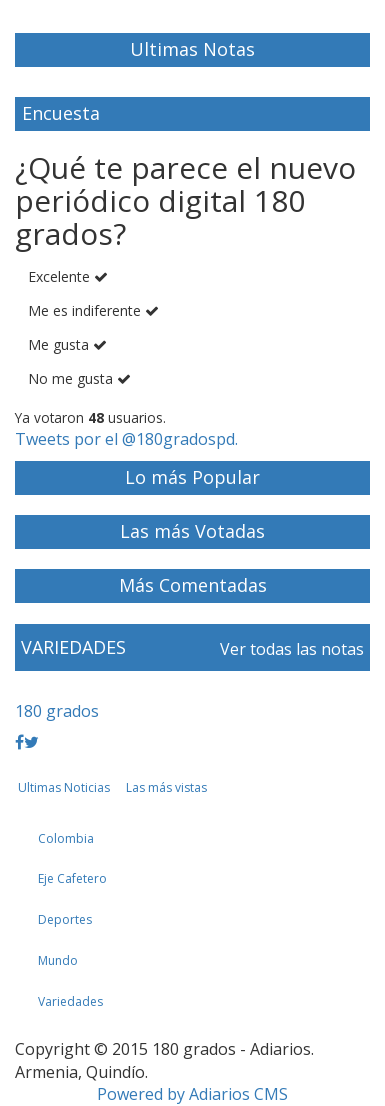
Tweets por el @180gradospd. (126, 439)
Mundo (58, 960)
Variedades (70, 1001)
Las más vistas (166, 787)
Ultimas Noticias (64, 787)
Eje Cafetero (72, 878)
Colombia (66, 838)
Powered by (192, 1094)
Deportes (65, 919)
